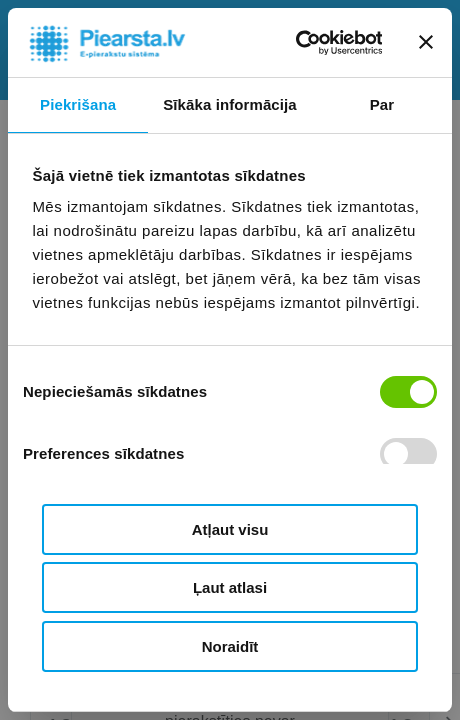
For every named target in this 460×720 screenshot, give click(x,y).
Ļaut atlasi (230, 587)
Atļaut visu (230, 529)
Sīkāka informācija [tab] (230, 104)
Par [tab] (382, 104)
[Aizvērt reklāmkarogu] (426, 42)
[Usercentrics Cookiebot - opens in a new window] (294, 43)
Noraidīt (230, 646)
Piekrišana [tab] (78, 104)
